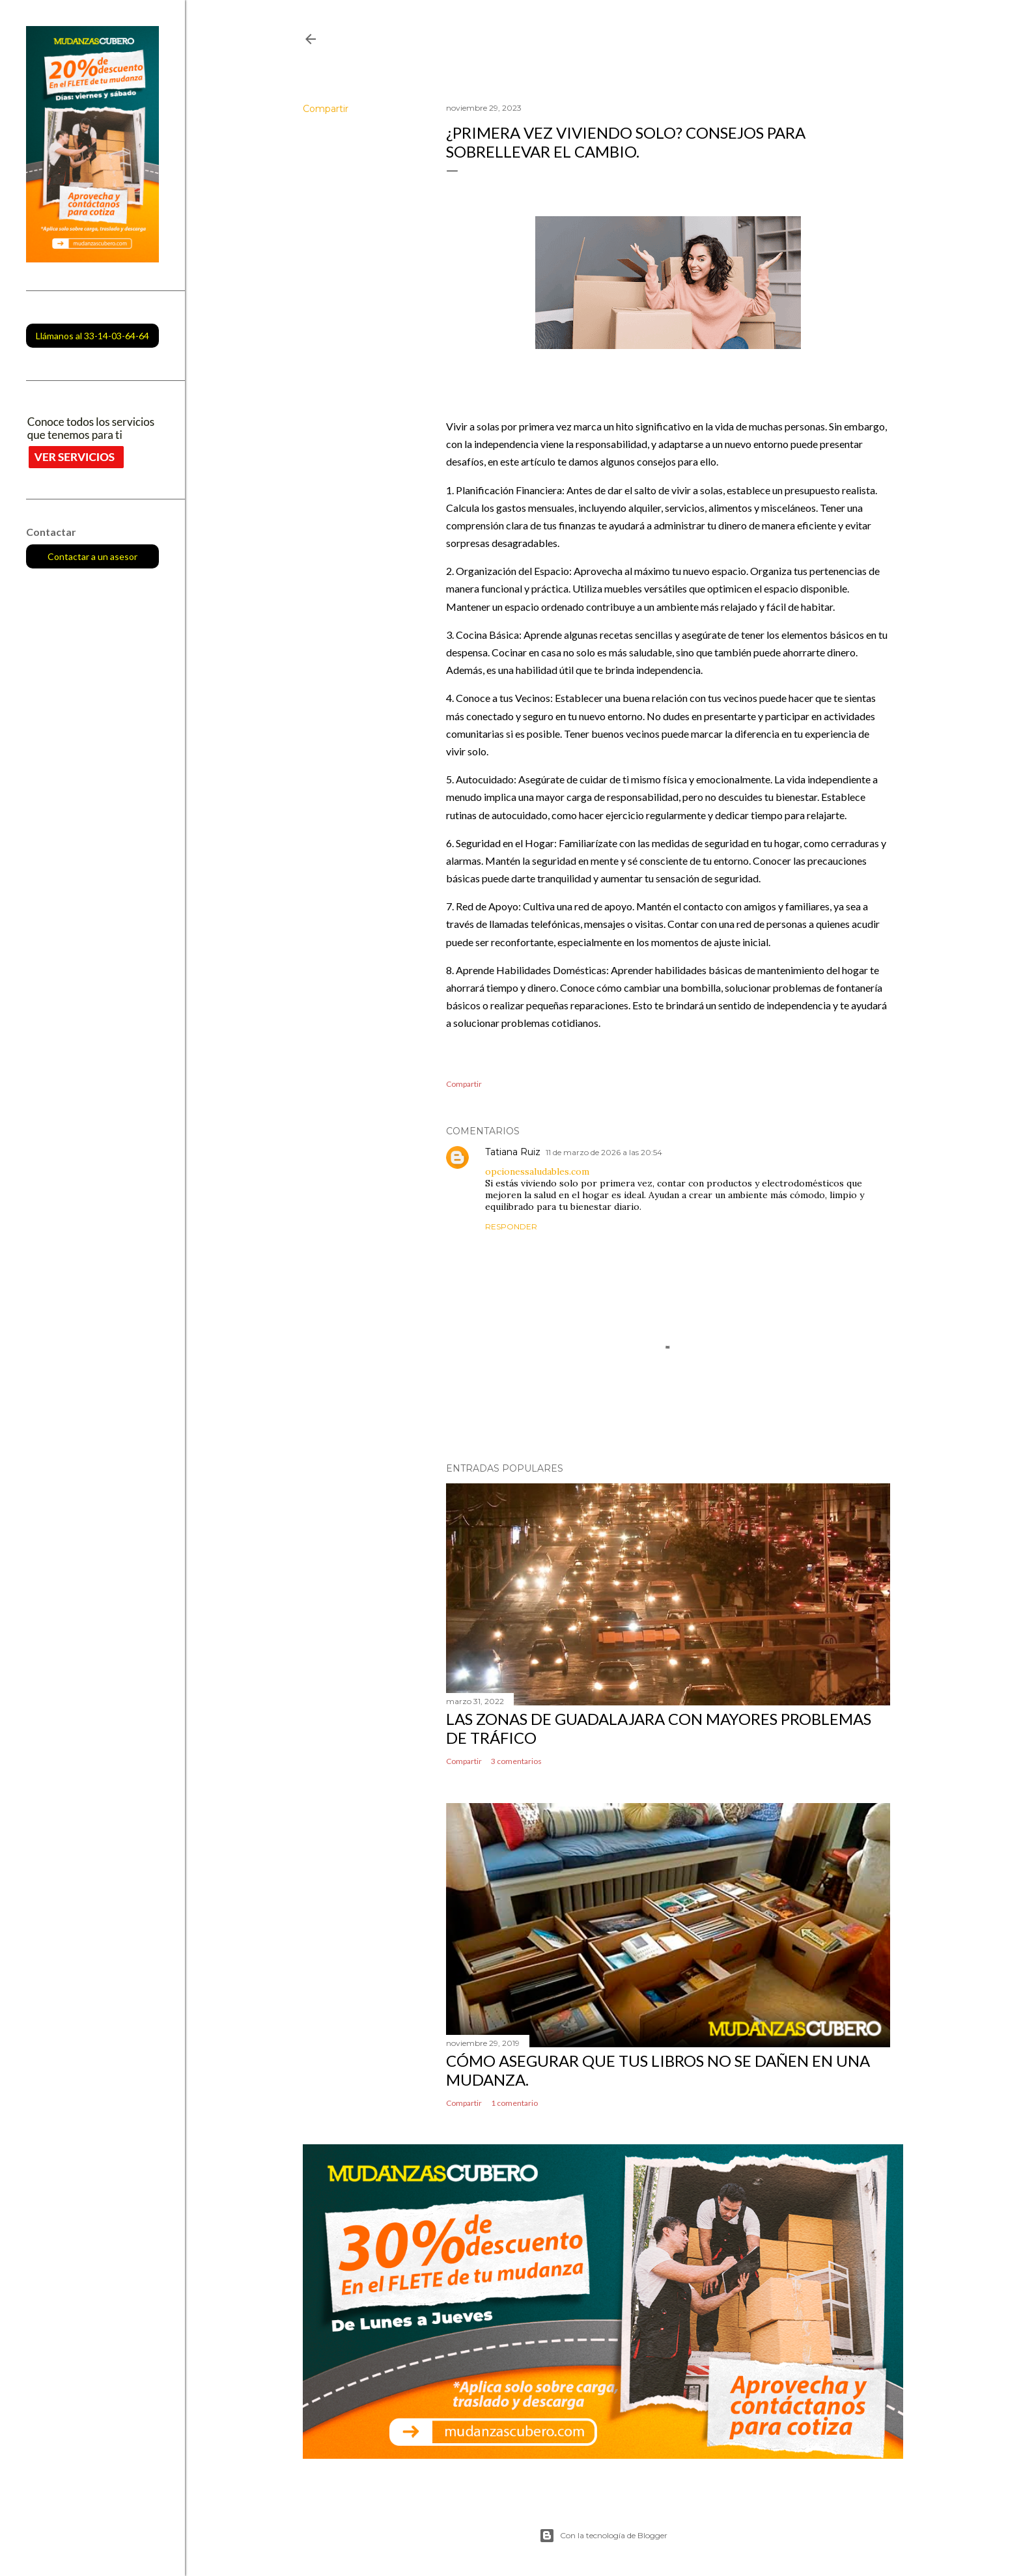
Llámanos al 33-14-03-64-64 (92, 335)
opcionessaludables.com (537, 1171)
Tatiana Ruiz (512, 1152)
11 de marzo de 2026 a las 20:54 (604, 1152)
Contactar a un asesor (92, 556)
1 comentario (514, 2103)
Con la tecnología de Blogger (603, 2535)
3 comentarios (516, 1761)
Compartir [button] (325, 109)
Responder (511, 1226)
